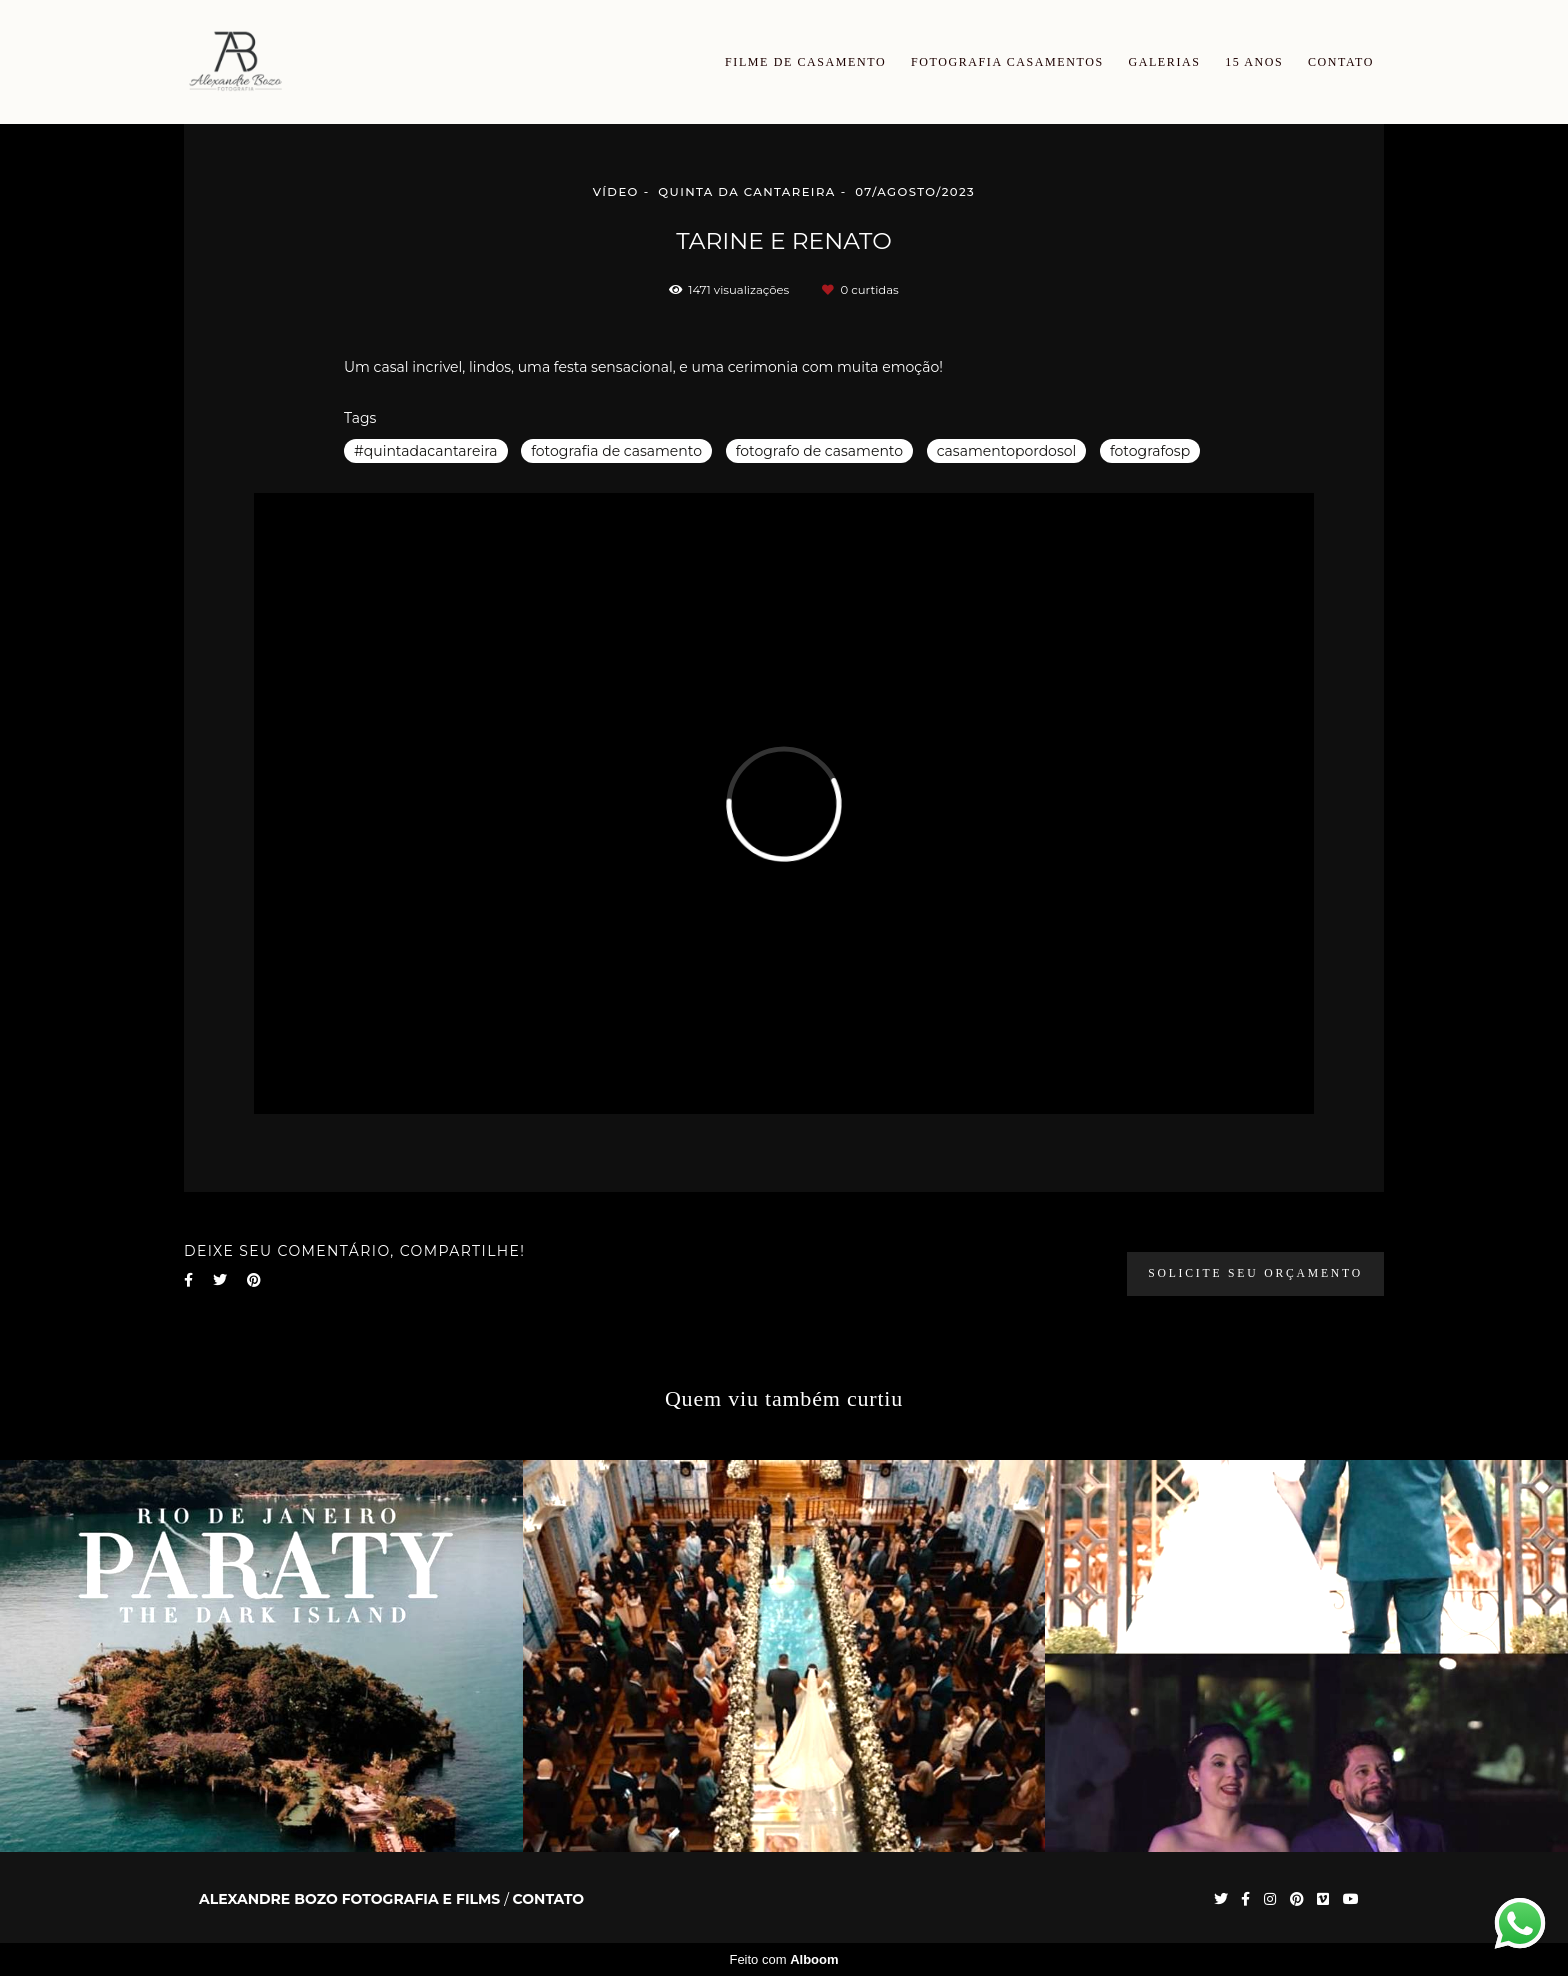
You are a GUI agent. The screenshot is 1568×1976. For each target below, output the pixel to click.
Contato (549, 1899)
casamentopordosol (1007, 451)
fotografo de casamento (819, 451)
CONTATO (1341, 62)
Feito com (783, 1959)
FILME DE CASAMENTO (805, 62)
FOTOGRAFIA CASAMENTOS (1007, 62)
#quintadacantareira (426, 451)
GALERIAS (1164, 62)
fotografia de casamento (616, 451)
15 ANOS (1254, 62)
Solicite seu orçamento (1255, 1273)
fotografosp (1150, 451)
